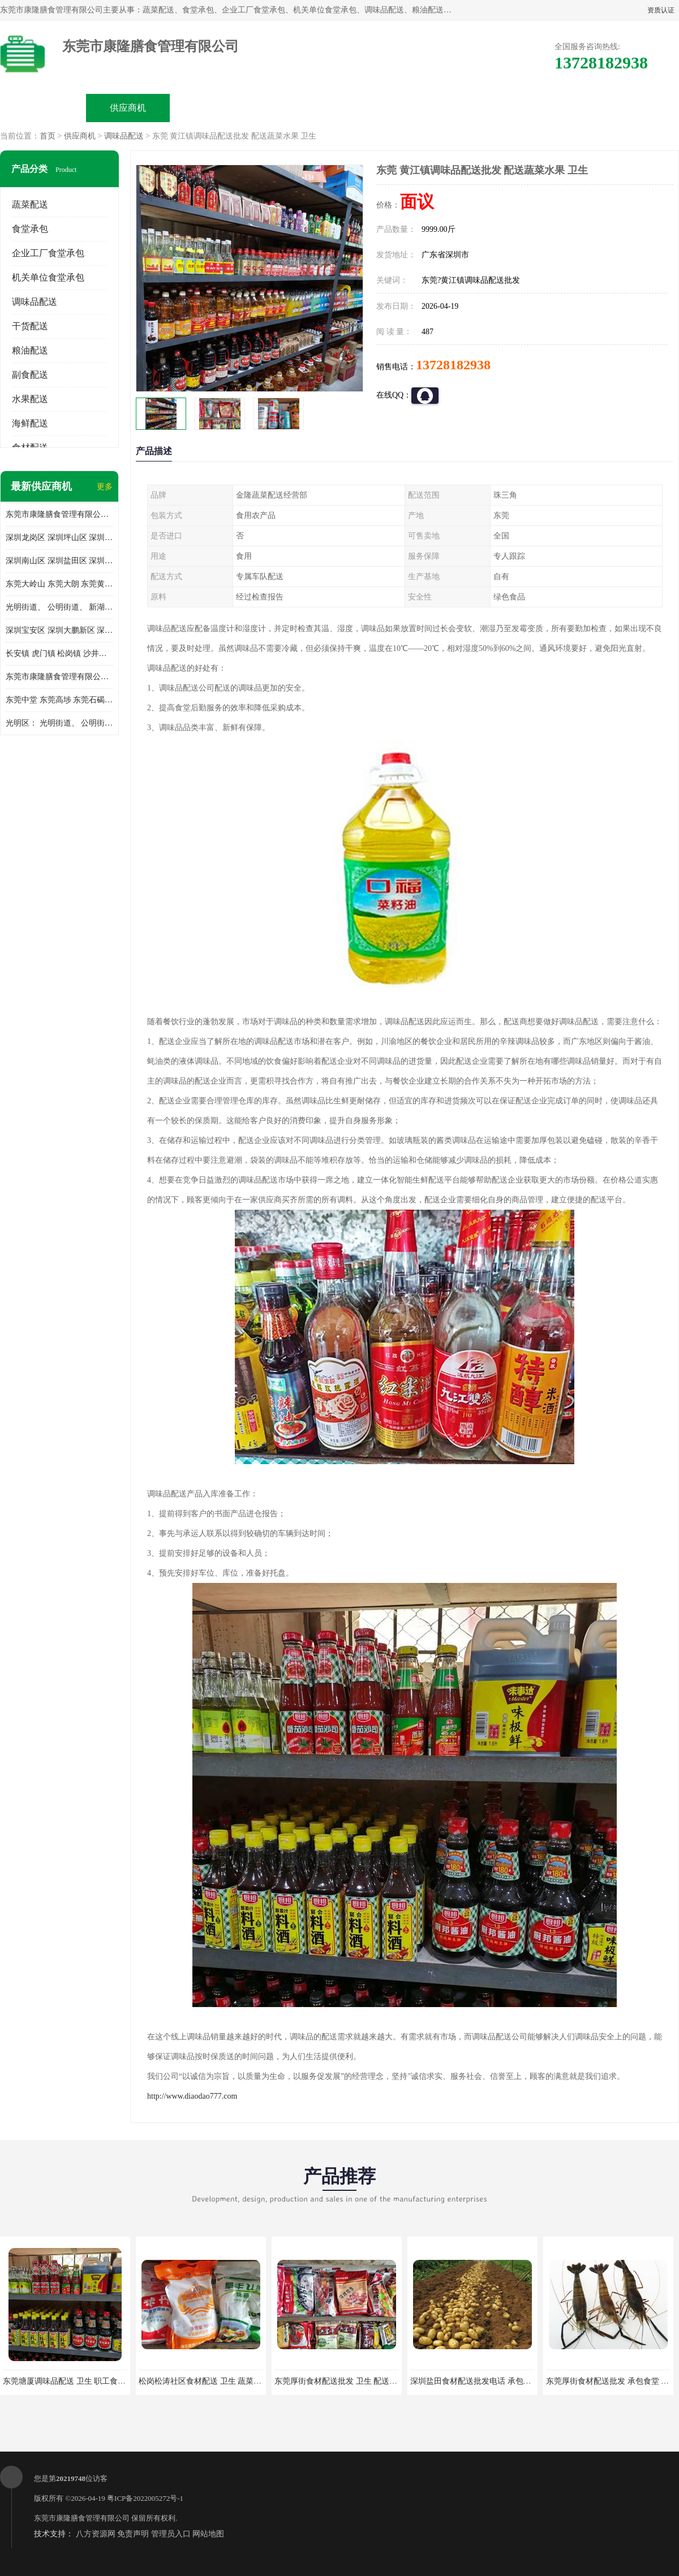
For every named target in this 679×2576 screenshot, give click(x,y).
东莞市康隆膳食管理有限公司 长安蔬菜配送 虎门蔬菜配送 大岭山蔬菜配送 (59, 676)
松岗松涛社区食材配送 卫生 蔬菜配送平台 (212, 2381)
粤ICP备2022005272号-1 (145, 2498)
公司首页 (43, 108)
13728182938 (453, 364)
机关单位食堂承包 (48, 277)
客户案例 (467, 108)
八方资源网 (95, 2534)
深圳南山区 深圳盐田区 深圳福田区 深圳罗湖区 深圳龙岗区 (59, 560)
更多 (105, 486)
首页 (47, 136)
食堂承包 (30, 229)
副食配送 (30, 374)
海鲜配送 (30, 423)
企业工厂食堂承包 (48, 253)
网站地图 (208, 2534)
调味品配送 (124, 136)
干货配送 (30, 326)
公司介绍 (298, 108)
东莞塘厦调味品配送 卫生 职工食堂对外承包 (80, 2381)
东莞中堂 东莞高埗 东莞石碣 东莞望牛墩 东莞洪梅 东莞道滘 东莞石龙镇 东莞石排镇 (59, 700)
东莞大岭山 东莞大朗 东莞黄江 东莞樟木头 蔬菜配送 (59, 584)
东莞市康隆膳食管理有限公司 (82, 2518)
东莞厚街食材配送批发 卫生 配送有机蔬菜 (347, 2381)
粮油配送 (30, 350)
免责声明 (133, 2534)
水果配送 (30, 399)
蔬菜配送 (30, 204)
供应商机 (128, 108)
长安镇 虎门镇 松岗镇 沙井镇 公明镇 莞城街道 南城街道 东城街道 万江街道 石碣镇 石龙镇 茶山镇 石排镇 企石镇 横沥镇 (59, 653)
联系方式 (552, 108)
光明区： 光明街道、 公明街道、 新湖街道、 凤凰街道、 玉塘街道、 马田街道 (59, 723)
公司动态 (382, 108)
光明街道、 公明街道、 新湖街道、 (59, 607)
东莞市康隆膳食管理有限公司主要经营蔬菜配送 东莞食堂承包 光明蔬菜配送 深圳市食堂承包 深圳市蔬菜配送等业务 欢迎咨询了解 (59, 514)
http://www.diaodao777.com (192, 2096)
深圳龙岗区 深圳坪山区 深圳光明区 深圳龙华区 (59, 537)
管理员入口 (171, 2534)
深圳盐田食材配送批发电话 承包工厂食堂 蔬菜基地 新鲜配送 (516, 2381)
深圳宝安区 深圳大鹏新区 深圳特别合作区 (59, 630)
